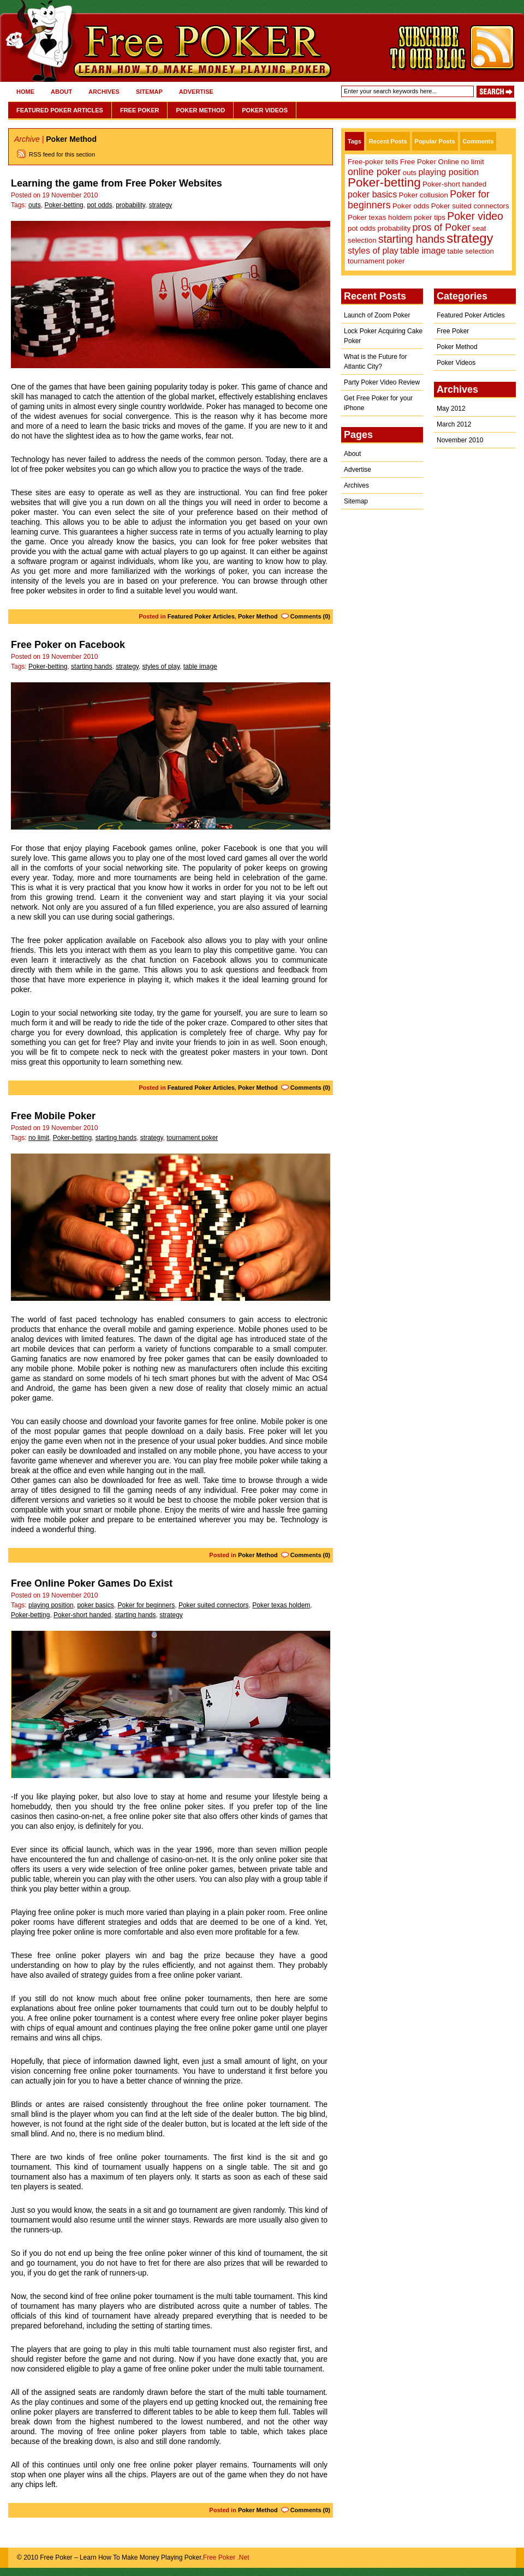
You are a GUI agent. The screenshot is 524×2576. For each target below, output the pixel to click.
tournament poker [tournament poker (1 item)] (376, 261)
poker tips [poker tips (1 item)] (429, 217)
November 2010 (460, 440)
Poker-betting (63, 205)
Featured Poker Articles (59, 110)
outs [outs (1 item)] (409, 173)
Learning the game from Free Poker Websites (116, 183)
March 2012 (454, 424)
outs (34, 205)
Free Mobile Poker (53, 1115)
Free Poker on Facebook (68, 644)
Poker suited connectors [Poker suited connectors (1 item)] (470, 206)
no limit (38, 1138)
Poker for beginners (146, 1605)
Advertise (196, 91)
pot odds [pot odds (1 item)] (362, 228)
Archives (104, 91)
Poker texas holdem (281, 1605)
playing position (51, 1605)
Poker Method (200, 110)
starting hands (91, 666)
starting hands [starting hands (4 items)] (411, 239)
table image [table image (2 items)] (422, 250)
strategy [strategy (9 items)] (469, 238)
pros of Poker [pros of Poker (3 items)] (442, 227)
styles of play (161, 666)
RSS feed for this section (62, 154)
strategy (160, 205)
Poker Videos (265, 110)
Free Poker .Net (226, 2557)
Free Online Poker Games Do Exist (91, 1583)
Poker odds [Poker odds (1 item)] (410, 206)
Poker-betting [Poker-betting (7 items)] (384, 182)
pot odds (99, 205)
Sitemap (149, 91)
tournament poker (192, 1138)
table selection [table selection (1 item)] (471, 251)
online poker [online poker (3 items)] (374, 171)
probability (130, 205)
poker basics (95, 1605)
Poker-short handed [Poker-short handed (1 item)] (454, 184)
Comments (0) (310, 616)
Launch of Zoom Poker (377, 315)
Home (25, 91)
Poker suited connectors (213, 1605)
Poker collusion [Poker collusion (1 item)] (423, 195)
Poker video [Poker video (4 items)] (475, 216)
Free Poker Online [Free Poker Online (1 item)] (429, 162)
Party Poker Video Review (382, 382)
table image (200, 666)
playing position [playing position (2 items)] (448, 172)
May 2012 (451, 408)
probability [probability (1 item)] (393, 228)
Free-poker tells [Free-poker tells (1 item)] (373, 162)
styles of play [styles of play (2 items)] (373, 250)
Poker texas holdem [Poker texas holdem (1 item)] (380, 217)
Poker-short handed (82, 1615)
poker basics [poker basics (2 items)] (372, 194)
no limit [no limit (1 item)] (472, 162)
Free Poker (139, 110)
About (61, 91)
